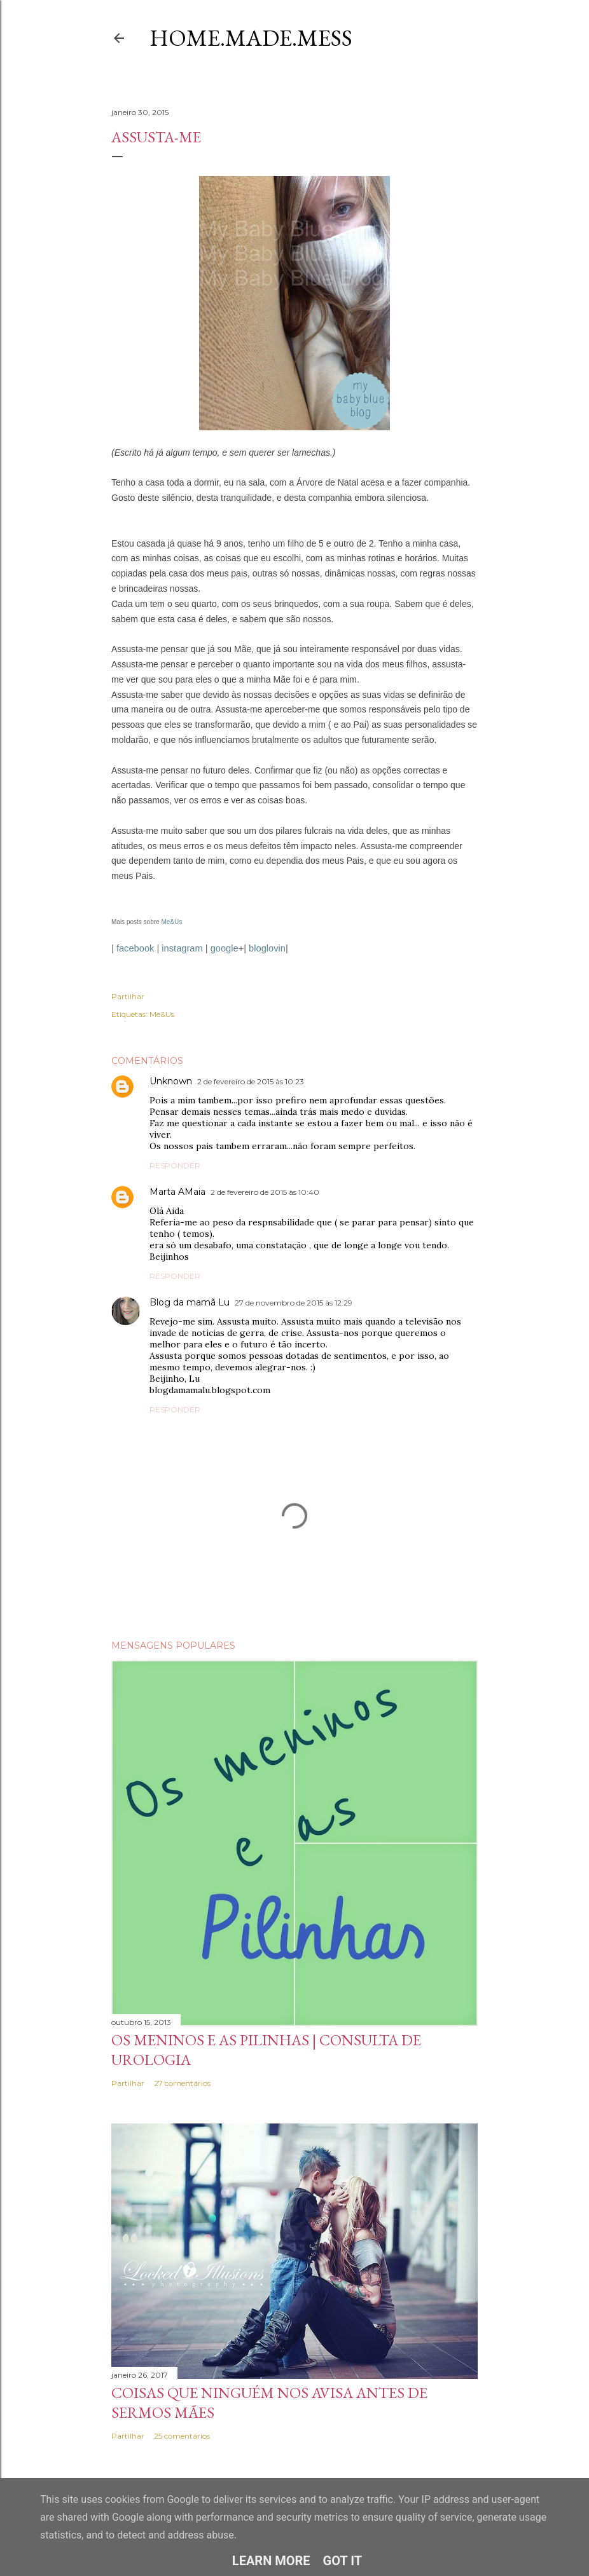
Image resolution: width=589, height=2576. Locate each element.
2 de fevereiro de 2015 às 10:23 (250, 1081)
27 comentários (182, 2083)
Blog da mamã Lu (189, 1302)
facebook (135, 948)
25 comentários (182, 2436)
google (225, 948)
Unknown (170, 1081)
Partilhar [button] (127, 996)
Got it (343, 2560)
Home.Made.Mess (250, 38)
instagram (182, 948)
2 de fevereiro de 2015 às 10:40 (265, 1192)
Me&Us (171, 921)
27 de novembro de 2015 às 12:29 (293, 1302)
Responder (174, 1165)
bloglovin (267, 948)
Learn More (271, 2560)
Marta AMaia (177, 1191)
